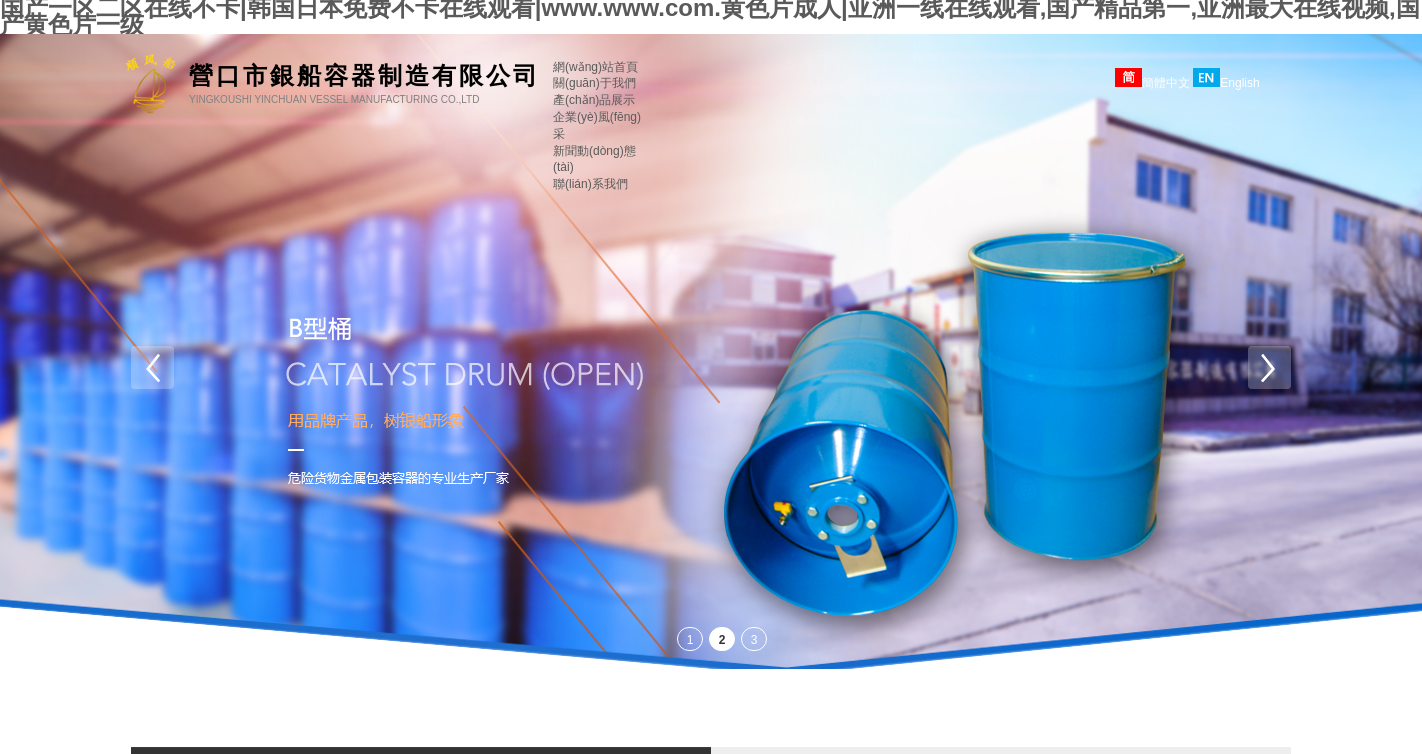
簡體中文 (1152, 83)
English (1226, 83)
